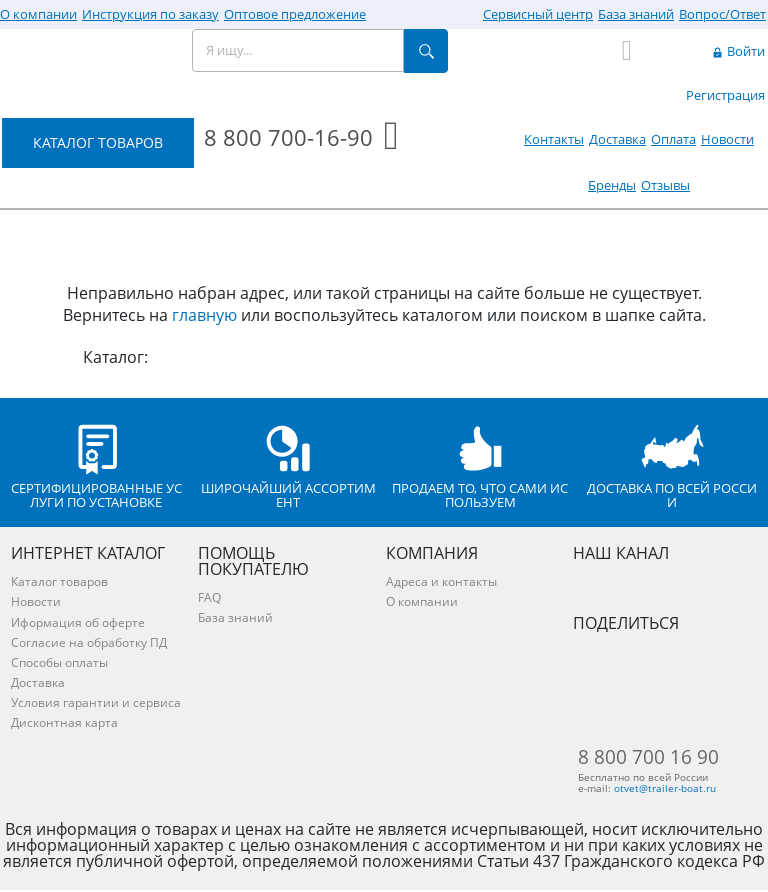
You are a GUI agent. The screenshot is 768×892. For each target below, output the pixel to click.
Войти (738, 51)
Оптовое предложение (295, 14)
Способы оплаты (59, 662)
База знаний (636, 14)
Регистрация (725, 95)
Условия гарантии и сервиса (96, 702)
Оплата (673, 139)
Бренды (612, 185)
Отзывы (665, 185)
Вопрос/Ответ (722, 14)
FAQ (209, 597)
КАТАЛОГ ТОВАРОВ (98, 142)
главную (204, 315)
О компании (38, 14)
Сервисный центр (538, 14)
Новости (727, 139)
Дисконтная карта (64, 722)
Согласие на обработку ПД (89, 642)
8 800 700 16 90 (648, 758)
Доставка (617, 139)
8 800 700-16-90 (288, 137)
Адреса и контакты (441, 581)
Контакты (554, 139)
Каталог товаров (59, 581)
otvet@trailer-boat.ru (670, 789)
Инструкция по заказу (150, 14)
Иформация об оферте (78, 622)
